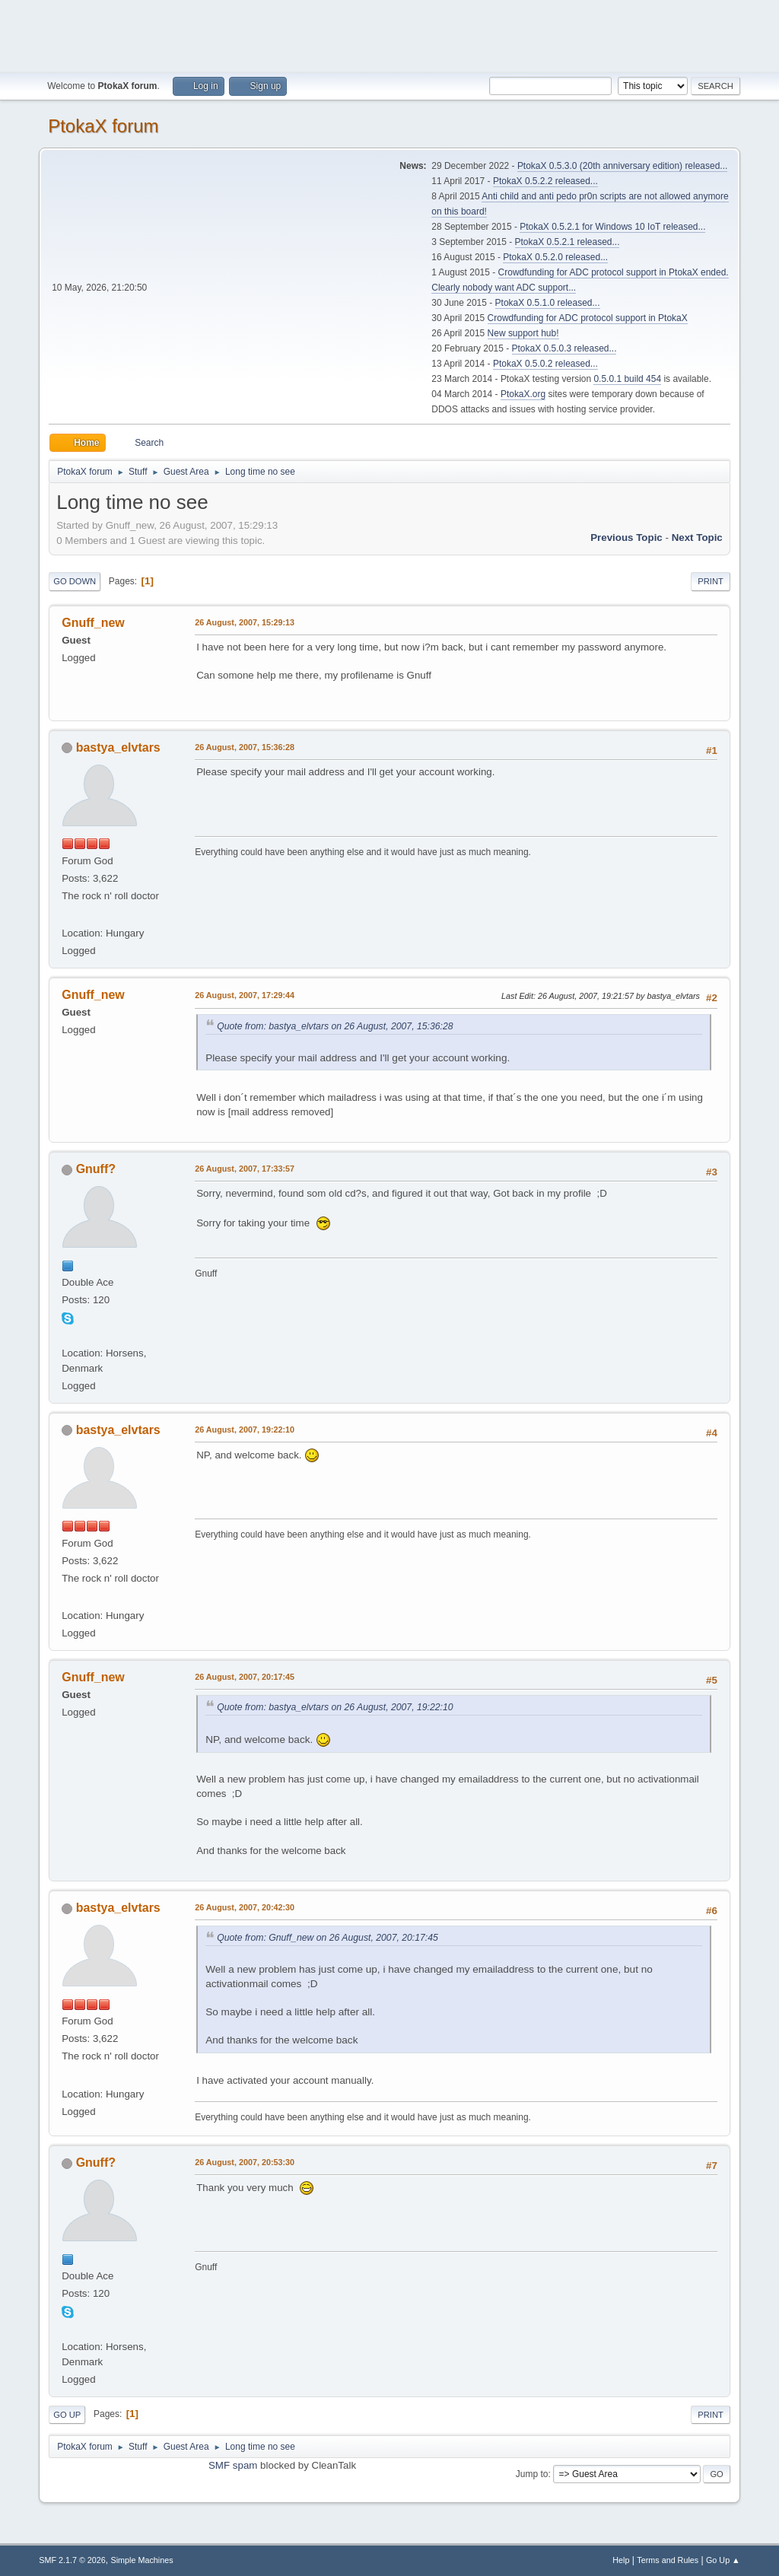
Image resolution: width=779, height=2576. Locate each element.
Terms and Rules (667, 2560)
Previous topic (626, 537)
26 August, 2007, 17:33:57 (244, 1168)
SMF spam (232, 2465)
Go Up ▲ (723, 2560)
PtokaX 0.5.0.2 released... (545, 363)
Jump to (532, 2474)
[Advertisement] (389, 34)
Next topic (697, 537)
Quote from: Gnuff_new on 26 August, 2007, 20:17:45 (327, 1937)
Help (620, 2560)
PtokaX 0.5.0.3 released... (564, 348)
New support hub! (523, 333)
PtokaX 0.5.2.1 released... (567, 242)
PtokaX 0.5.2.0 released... (555, 257)
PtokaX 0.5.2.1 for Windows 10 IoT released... (612, 226)
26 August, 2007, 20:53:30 (244, 2162)
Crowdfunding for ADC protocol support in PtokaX (588, 318)
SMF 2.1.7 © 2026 (72, 2560)
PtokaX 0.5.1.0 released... (547, 302)
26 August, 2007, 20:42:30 (244, 1907)
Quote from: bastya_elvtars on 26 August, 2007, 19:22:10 (335, 1707)
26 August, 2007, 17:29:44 (244, 995)
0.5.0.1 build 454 (627, 379)
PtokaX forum (103, 126)
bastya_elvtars (118, 747)
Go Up (67, 2414)
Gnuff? (96, 1168)
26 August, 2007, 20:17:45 (244, 1676)
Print (710, 581)
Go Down (74, 581)
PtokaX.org (523, 394)
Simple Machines (142, 2560)
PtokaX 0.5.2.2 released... (545, 181)
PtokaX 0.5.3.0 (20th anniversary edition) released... (622, 166)
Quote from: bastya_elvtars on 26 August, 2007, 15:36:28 (335, 1026)
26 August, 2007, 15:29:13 (244, 622)
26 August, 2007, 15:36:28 (244, 747)
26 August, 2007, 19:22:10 (244, 1429)
